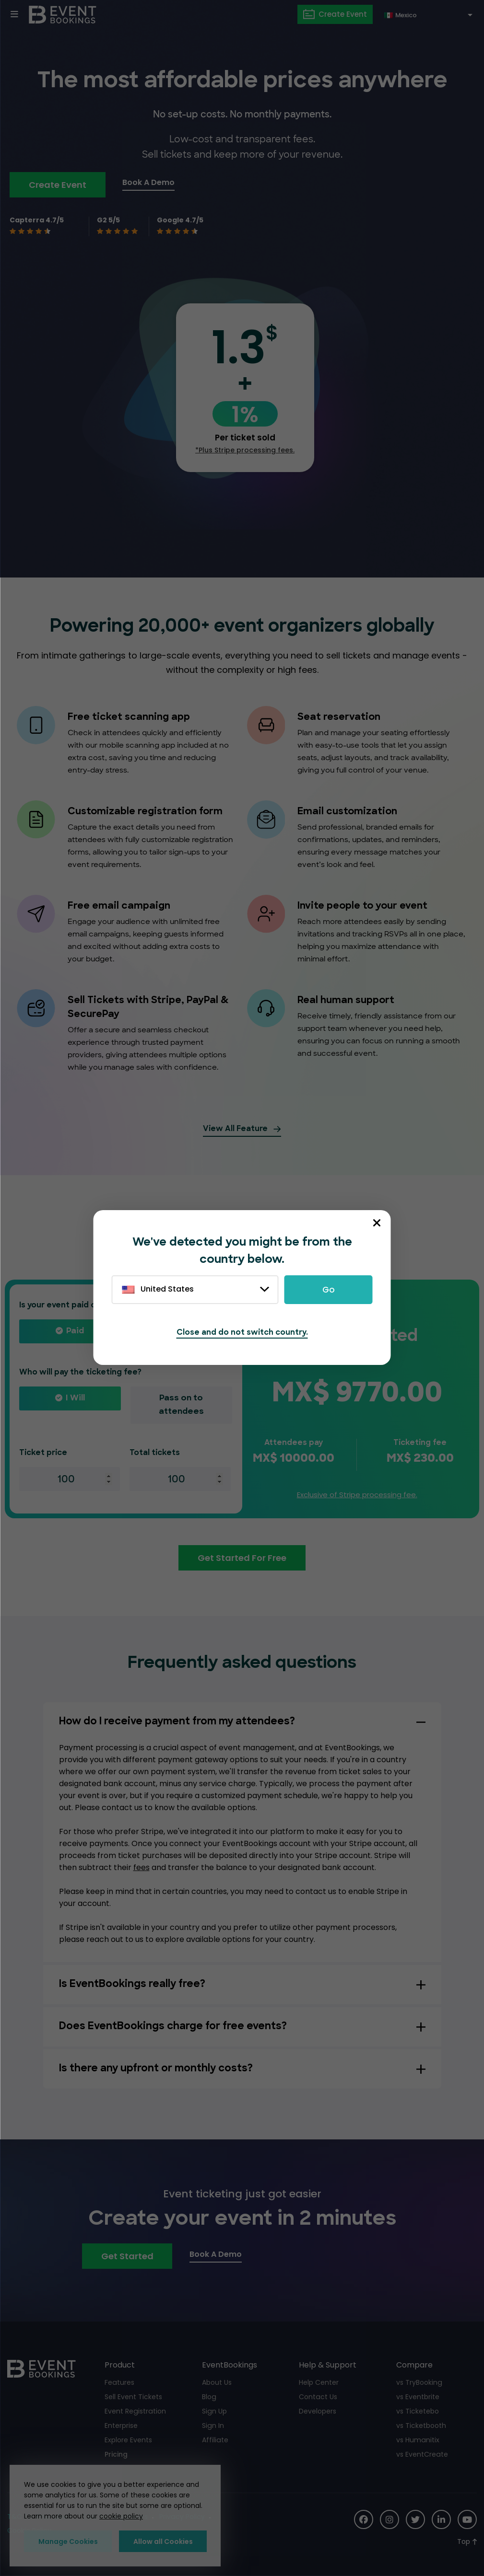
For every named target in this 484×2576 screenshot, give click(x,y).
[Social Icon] (363, 2519)
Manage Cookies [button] (68, 2541)
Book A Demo (148, 182)
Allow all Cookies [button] (163, 2541)
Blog (209, 2397)
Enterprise (121, 2425)
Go (328, 1289)
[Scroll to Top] (467, 2542)
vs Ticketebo (417, 2411)
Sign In (213, 2425)
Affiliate (215, 2440)
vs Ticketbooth (421, 2425)
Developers (317, 2411)
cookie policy (121, 2516)
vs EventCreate (422, 2454)
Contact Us (318, 2397)
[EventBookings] (62, 14)
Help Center (319, 2382)
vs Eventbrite (417, 2397)
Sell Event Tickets (133, 2397)
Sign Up (214, 2411)
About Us (217, 2382)
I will (75, 1398)
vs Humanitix (417, 2440)
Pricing (116, 2454)
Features (119, 2382)
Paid (75, 1331)
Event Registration (135, 2411)
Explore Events (128, 2440)
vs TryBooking (419, 2382)
